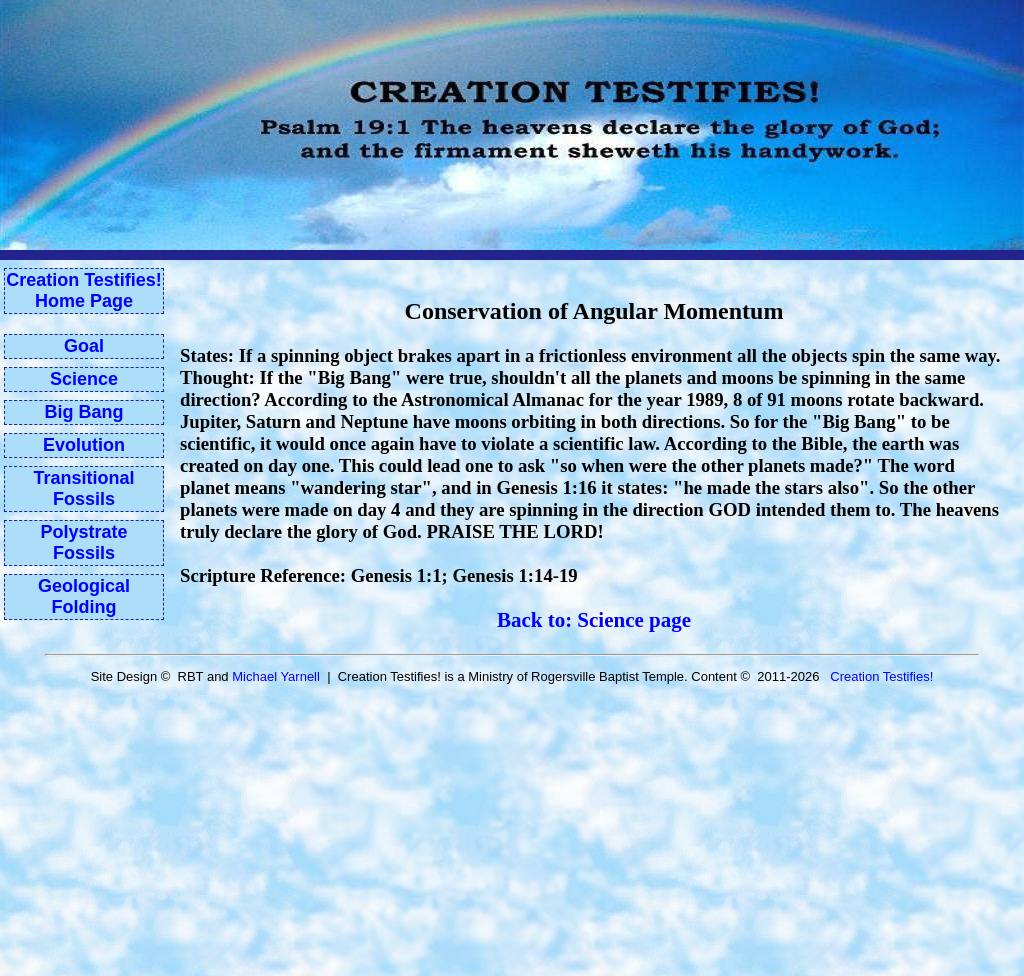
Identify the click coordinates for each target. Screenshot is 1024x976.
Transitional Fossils (83, 488)
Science (84, 379)
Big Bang (84, 412)
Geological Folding (84, 596)
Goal (84, 346)
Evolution (84, 445)
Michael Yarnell (276, 676)
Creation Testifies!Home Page (84, 290)
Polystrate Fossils (83, 542)
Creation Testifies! (881, 676)
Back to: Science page (594, 620)
